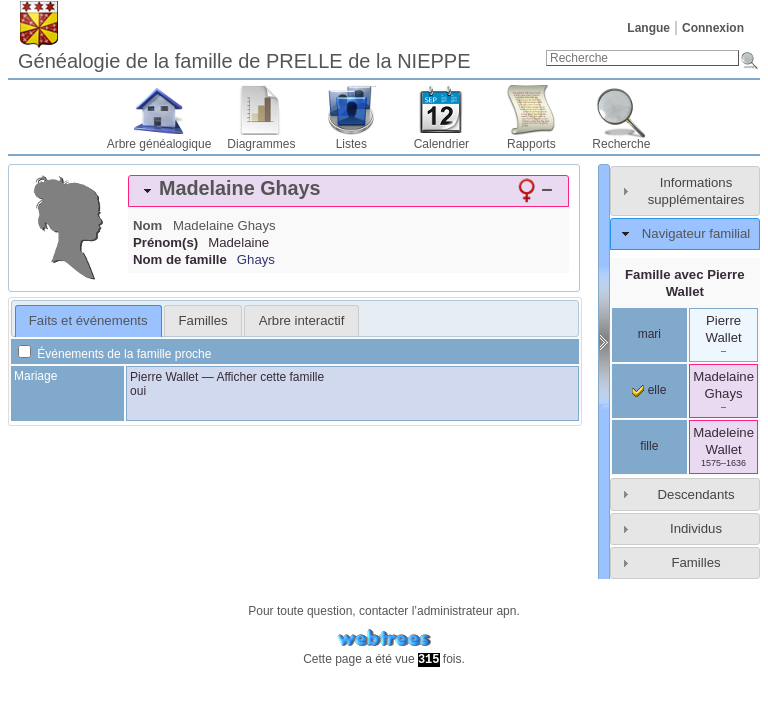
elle (649, 390)
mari (649, 334)
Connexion (713, 28)
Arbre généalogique (159, 144)
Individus (696, 528)
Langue (648, 28)
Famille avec (685, 283)
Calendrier (441, 144)
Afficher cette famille (270, 377)
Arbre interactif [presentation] (302, 320)
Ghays (256, 259)
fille (649, 446)
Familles (695, 562)
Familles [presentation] (203, 320)
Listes (351, 144)
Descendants (696, 494)
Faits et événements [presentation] (88, 320)
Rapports (531, 144)
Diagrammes (261, 144)
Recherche (621, 144)
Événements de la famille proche (114, 354)
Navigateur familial (696, 233)
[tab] (348, 191)
